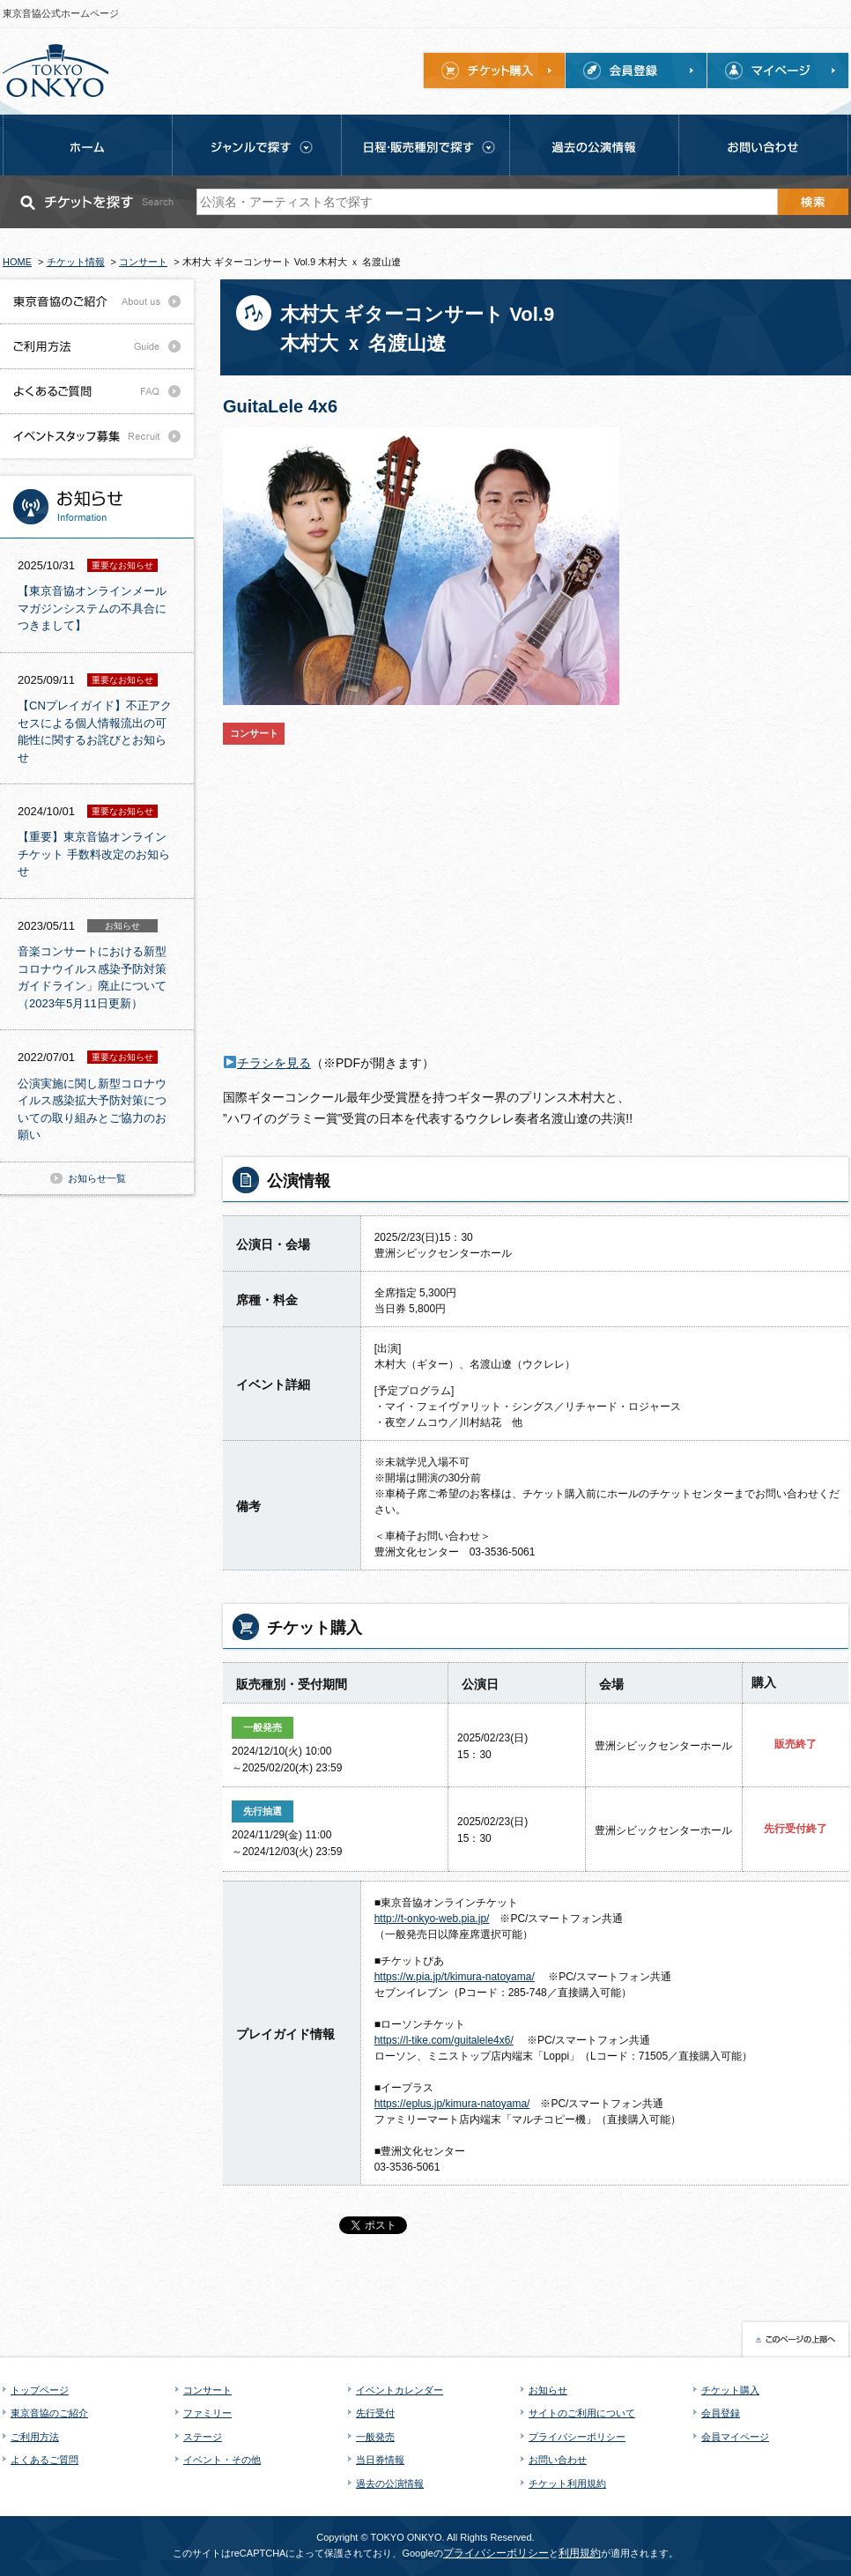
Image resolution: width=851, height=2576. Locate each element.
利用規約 (580, 2553)
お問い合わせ (558, 2459)
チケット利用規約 (567, 2483)
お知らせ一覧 (97, 1178)
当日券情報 (380, 2459)
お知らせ (548, 2390)
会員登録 (720, 2413)
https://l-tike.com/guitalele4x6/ (444, 2040)
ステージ (202, 2436)
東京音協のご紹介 (49, 2413)
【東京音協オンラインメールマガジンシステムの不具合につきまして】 (92, 608)
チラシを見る (274, 1063)
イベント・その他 (222, 2459)
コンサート (207, 2390)
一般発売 (375, 2436)
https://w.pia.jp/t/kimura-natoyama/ (454, 1977)
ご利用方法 (35, 2436)
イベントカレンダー (399, 2390)
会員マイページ (735, 2436)
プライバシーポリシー (577, 2436)
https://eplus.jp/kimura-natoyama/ (452, 2103)
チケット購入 (730, 2390)
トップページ (40, 2390)
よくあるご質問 (44, 2459)
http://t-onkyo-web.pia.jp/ (432, 1918)
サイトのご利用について (582, 2413)
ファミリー (207, 2413)
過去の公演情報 (390, 2483)
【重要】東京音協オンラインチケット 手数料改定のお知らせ (94, 854)
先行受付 (375, 2413)
